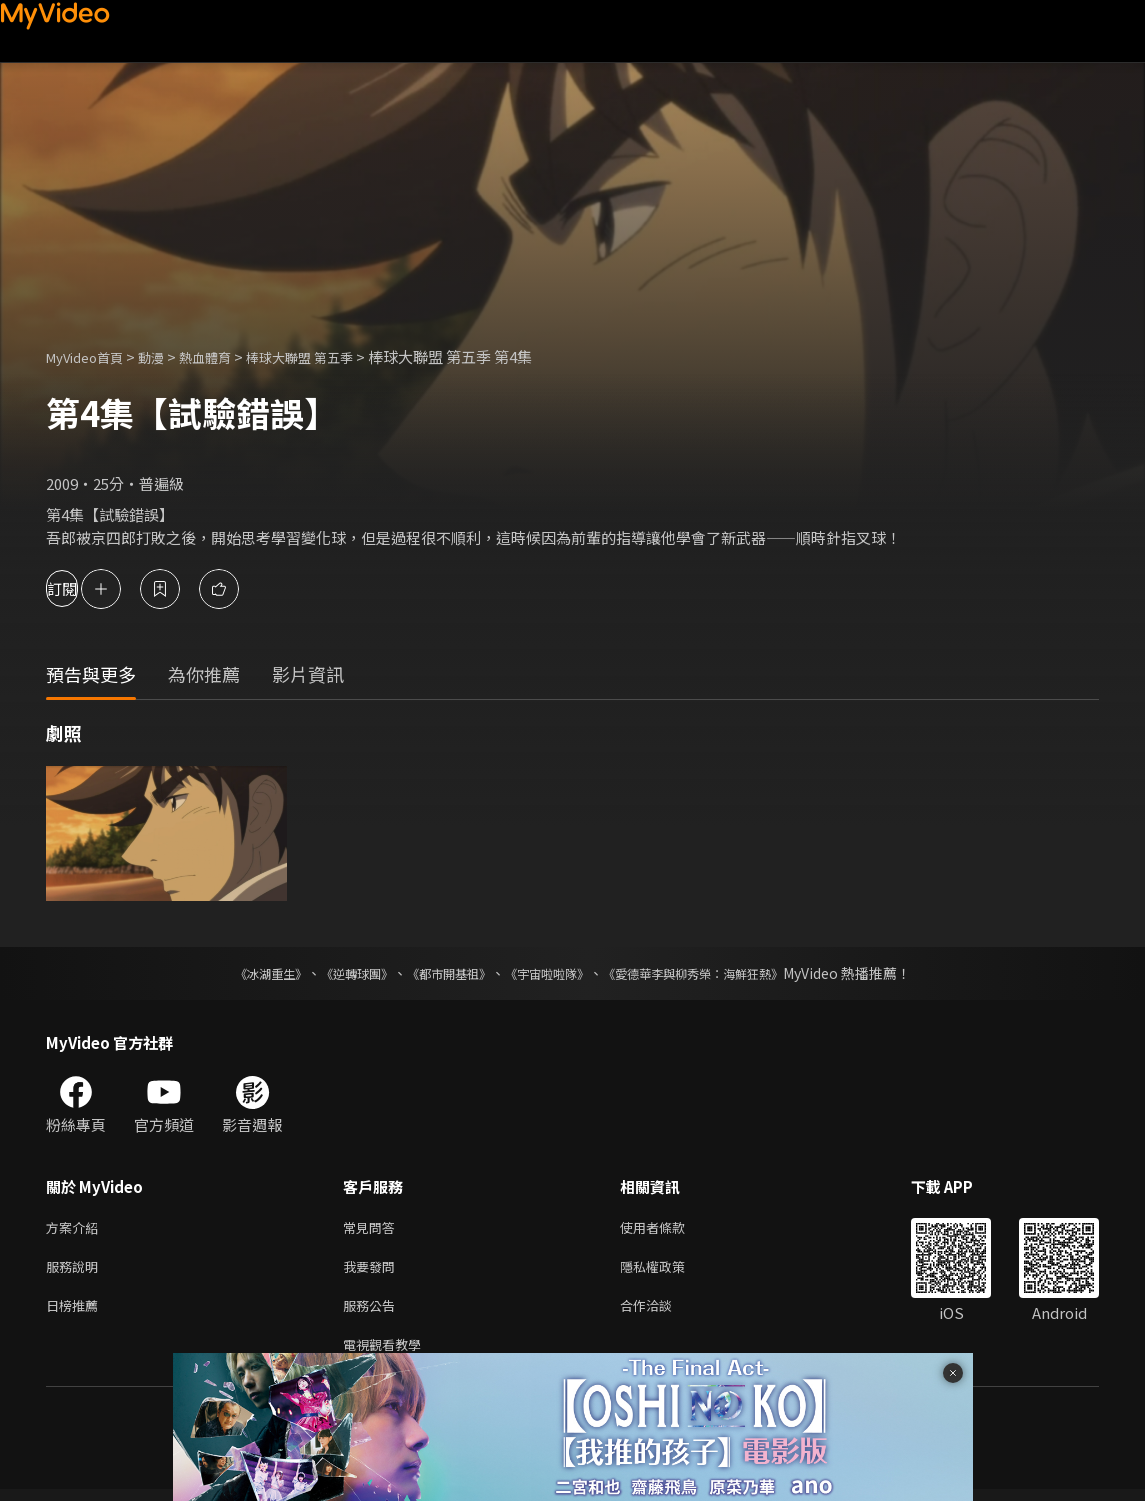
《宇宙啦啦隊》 (551, 973)
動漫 (167, 356)
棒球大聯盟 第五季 (333, 356)
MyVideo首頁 (91, 356)
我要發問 (373, 1270)
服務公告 (373, 1312)
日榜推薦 (76, 1312)
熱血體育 (227, 356)
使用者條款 (669, 1228)
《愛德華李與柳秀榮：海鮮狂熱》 (719, 973)
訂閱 (86, 588)
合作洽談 (662, 1312)
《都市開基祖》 (439, 973)
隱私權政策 (669, 1270)
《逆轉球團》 (334, 973)
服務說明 (76, 1270)
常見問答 (373, 1228)
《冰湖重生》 (236, 973)
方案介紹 (76, 1228)
